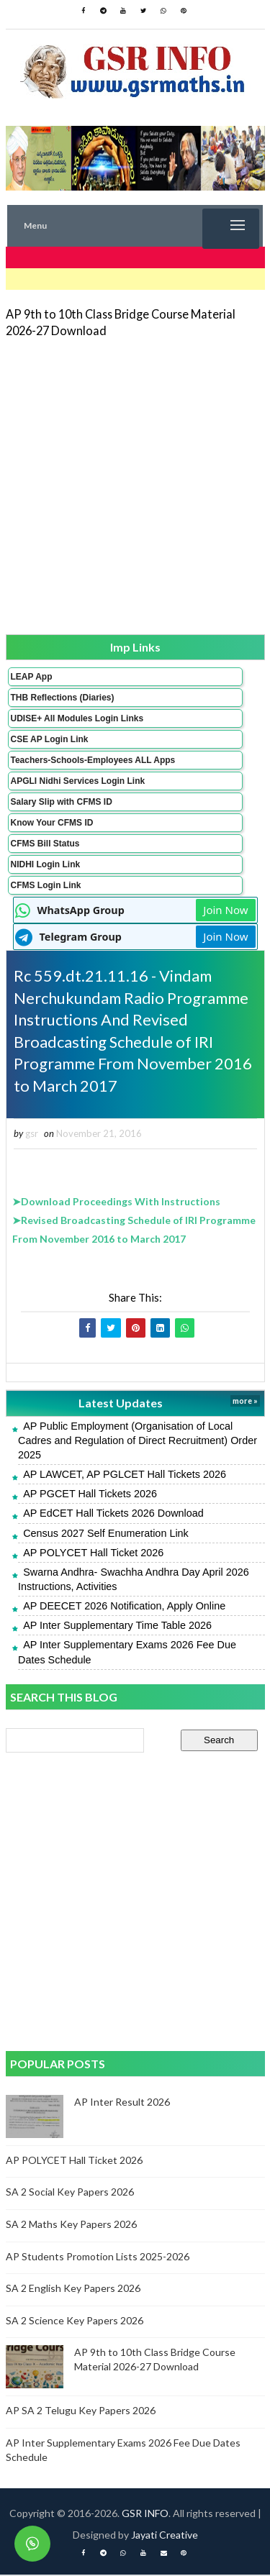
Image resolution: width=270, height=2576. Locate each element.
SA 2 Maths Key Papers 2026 (71, 2225)
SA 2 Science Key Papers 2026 (74, 2321)
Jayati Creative (164, 2536)
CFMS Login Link (46, 885)
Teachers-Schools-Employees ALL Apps (93, 760)
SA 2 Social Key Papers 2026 (70, 2193)
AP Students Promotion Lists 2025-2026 (97, 2257)
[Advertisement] (135, 485)
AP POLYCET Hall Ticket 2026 (93, 1553)
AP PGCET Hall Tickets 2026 (90, 1495)
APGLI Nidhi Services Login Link (78, 781)
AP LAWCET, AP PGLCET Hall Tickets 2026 (124, 1475)
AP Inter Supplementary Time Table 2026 (117, 1626)
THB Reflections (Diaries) (62, 698)
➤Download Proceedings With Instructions (116, 1203)
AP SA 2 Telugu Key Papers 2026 (81, 2412)
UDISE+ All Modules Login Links (77, 718)
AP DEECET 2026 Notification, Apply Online (124, 1607)
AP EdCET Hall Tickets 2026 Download (113, 1514)
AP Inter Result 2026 (122, 2102)
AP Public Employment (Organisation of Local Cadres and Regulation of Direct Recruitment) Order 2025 (137, 1441)
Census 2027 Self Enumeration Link (106, 1534)
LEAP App (32, 677)
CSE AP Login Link (50, 739)
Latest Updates (120, 1404)
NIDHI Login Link (46, 864)
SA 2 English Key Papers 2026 (73, 2289)
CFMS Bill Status (45, 844)
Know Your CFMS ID (52, 823)
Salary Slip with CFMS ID (61, 802)
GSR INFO (145, 2514)
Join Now (225, 910)
